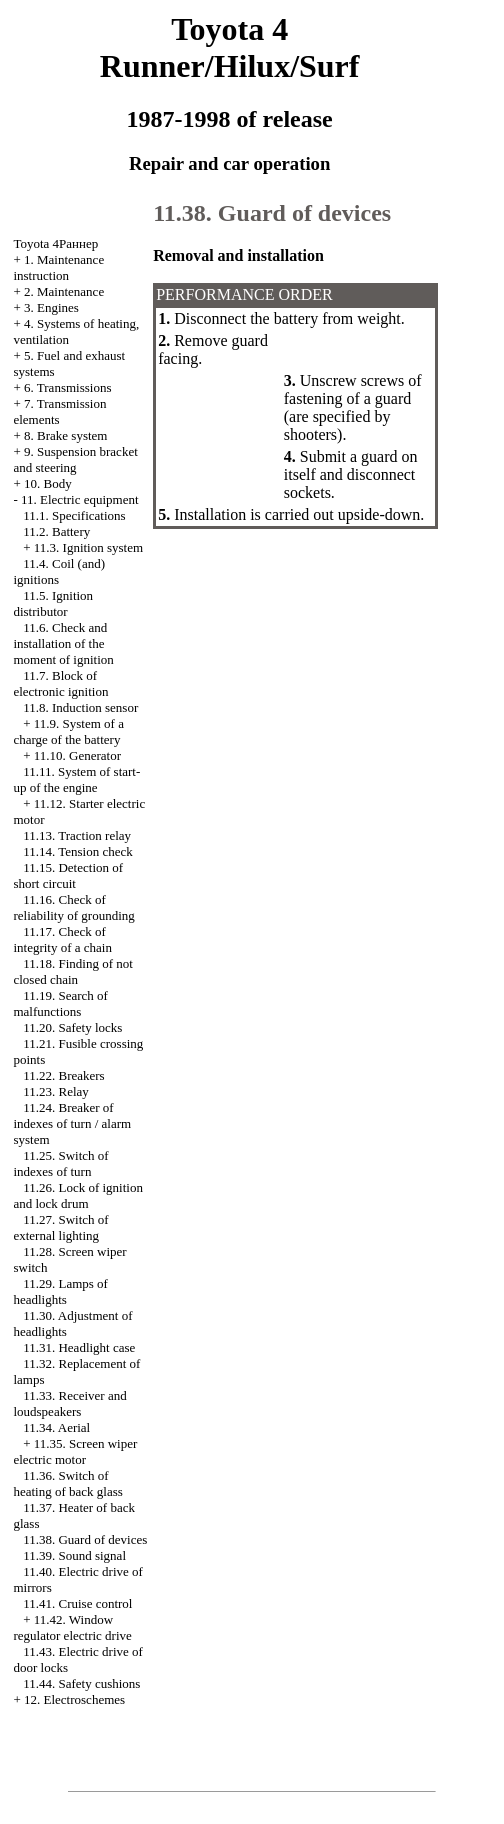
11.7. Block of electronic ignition (60, 683)
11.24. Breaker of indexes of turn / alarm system (72, 1123)
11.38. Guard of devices (85, 1539)
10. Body (48, 483)
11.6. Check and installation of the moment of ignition (63, 643)
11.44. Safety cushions (81, 1683)
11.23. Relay (56, 1091)
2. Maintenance (64, 291)
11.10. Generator (77, 755)
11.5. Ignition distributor (53, 603)
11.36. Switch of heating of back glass (67, 1483)
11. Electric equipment (80, 499)
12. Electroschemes (74, 1699)
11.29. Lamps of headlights (60, 1291)
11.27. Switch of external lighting (60, 1227)
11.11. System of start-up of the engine (76, 779)
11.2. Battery (56, 531)
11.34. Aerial (56, 1427)
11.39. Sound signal (74, 1555)
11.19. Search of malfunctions (60, 1003)
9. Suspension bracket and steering (75, 459)
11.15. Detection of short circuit (68, 875)
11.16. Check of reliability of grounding (73, 907)
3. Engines (51, 307)
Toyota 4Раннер (55, 243)
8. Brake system (65, 435)
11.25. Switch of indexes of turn (60, 1163)
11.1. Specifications (74, 515)
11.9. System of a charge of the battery (68, 731)
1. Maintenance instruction (58, 267)
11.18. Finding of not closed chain (72, 971)
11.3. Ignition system (88, 547)
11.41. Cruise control (77, 1603)
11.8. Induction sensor (80, 707)
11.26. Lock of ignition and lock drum (78, 1195)
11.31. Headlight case (79, 1347)
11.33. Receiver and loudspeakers (69, 1403)
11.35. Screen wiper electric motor (75, 1451)
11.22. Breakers (63, 1075)
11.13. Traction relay (77, 835)
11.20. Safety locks (72, 1027)
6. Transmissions (67, 387)
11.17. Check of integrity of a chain (62, 939)
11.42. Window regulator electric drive (72, 1627)
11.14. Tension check (78, 851)
